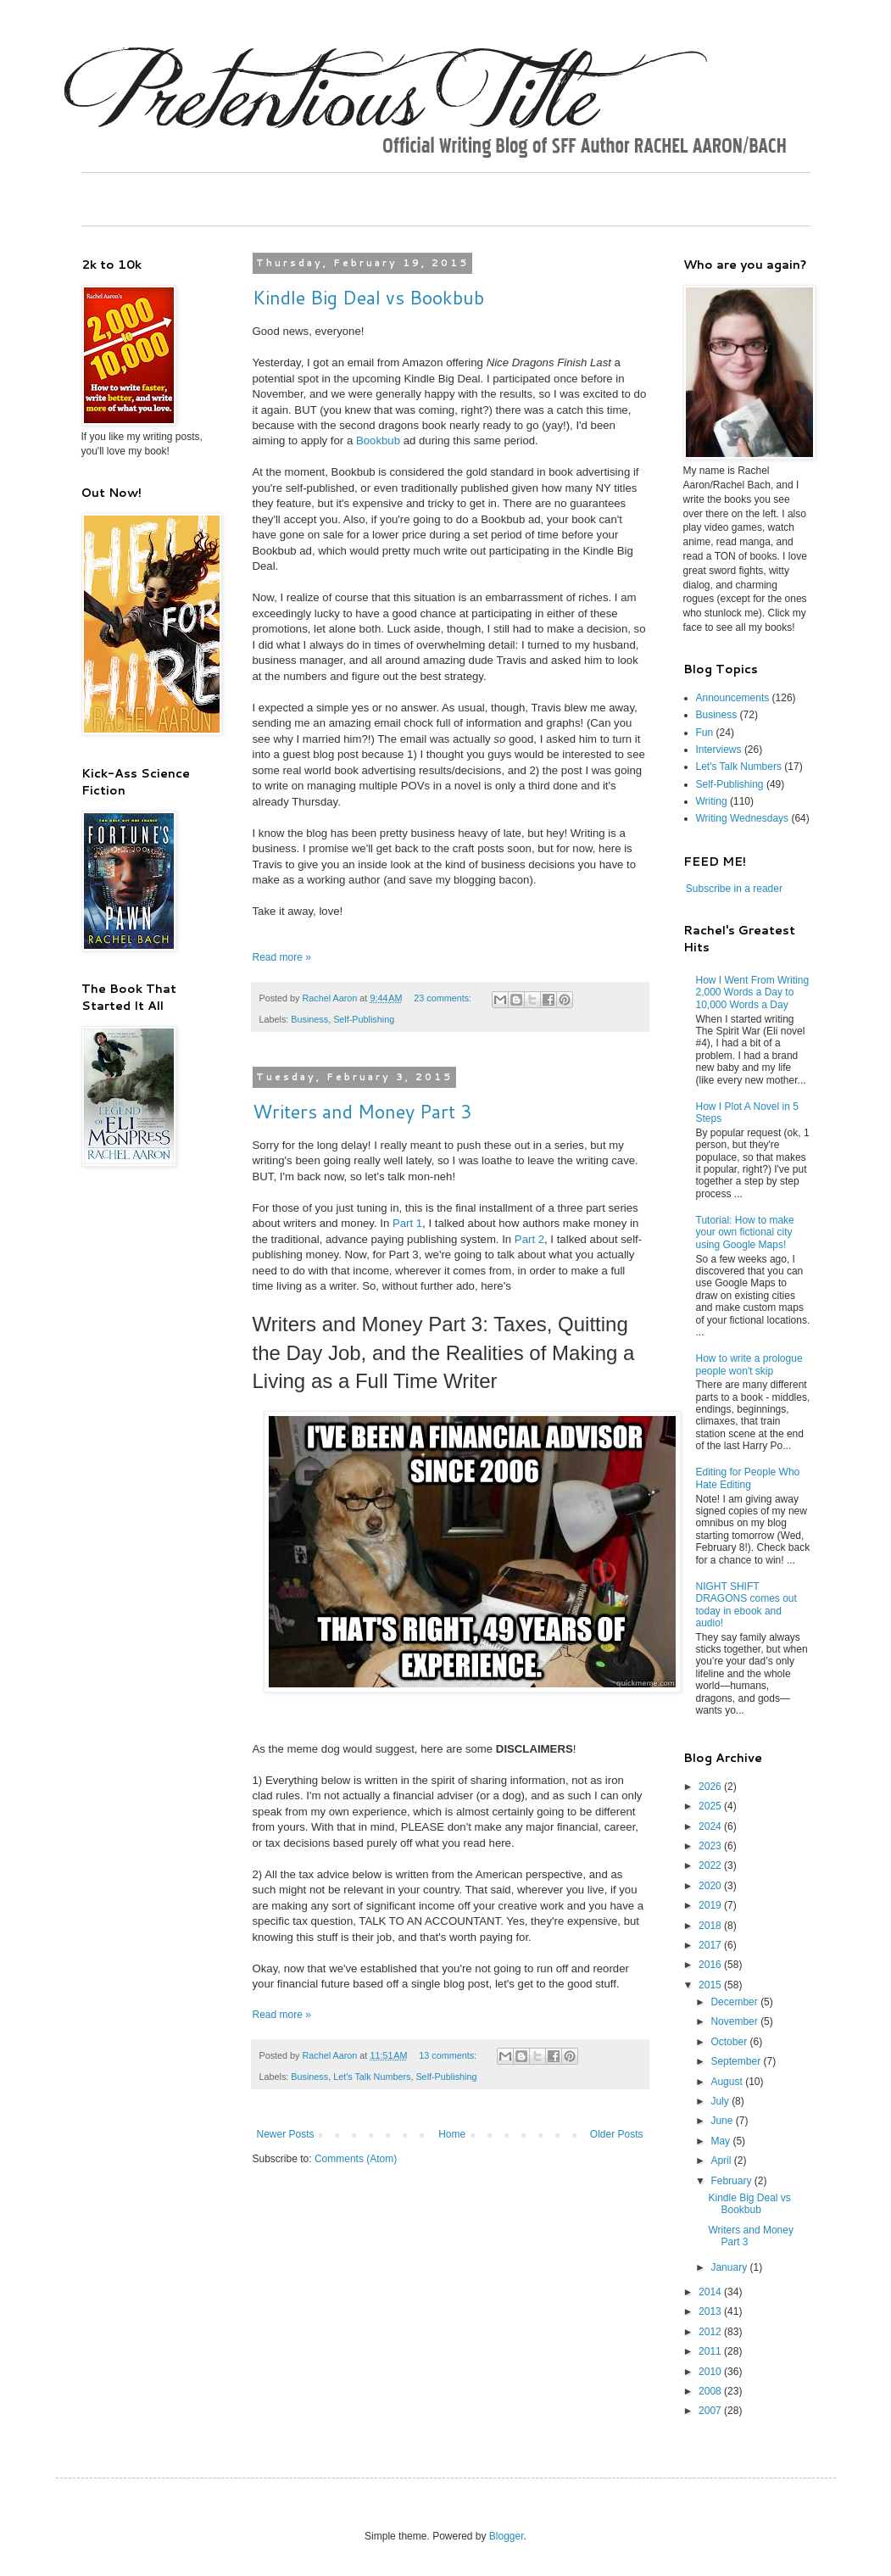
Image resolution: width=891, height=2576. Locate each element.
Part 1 (407, 1223)
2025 (711, 1806)
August (727, 2082)
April (721, 2160)
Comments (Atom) (356, 2159)
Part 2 (529, 1239)
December (735, 2002)
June (722, 2121)
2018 (711, 1926)
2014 (711, 2292)
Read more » (282, 957)
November (735, 2021)
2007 (711, 2411)
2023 (711, 1846)
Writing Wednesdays (742, 818)
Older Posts (616, 2134)
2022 (711, 1865)
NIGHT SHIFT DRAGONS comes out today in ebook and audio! (746, 1605)
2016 (711, 1965)
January (729, 2267)
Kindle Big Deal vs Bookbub (368, 297)
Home (451, 2134)
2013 (711, 2311)
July (721, 2101)
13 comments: (449, 2055)
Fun (705, 733)
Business (309, 1019)
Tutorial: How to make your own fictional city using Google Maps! (745, 1232)
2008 (711, 2391)
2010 (711, 2372)
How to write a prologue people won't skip (749, 1364)
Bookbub (378, 440)
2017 (711, 1945)
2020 (711, 1886)
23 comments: (444, 998)
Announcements (733, 698)
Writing (711, 801)
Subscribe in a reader (734, 889)
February (732, 2181)
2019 (711, 1905)
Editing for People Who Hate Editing (748, 1478)
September (736, 2061)
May (721, 2141)
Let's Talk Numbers (371, 2076)
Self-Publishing (363, 1019)
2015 (711, 1985)
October (729, 2042)
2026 (711, 1787)
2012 (711, 2332)
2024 (711, 1826)
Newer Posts (286, 2134)
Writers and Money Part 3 (362, 1111)
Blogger (506, 2536)
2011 (711, 2351)
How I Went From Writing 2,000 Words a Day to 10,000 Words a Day (753, 992)
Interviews (719, 750)
